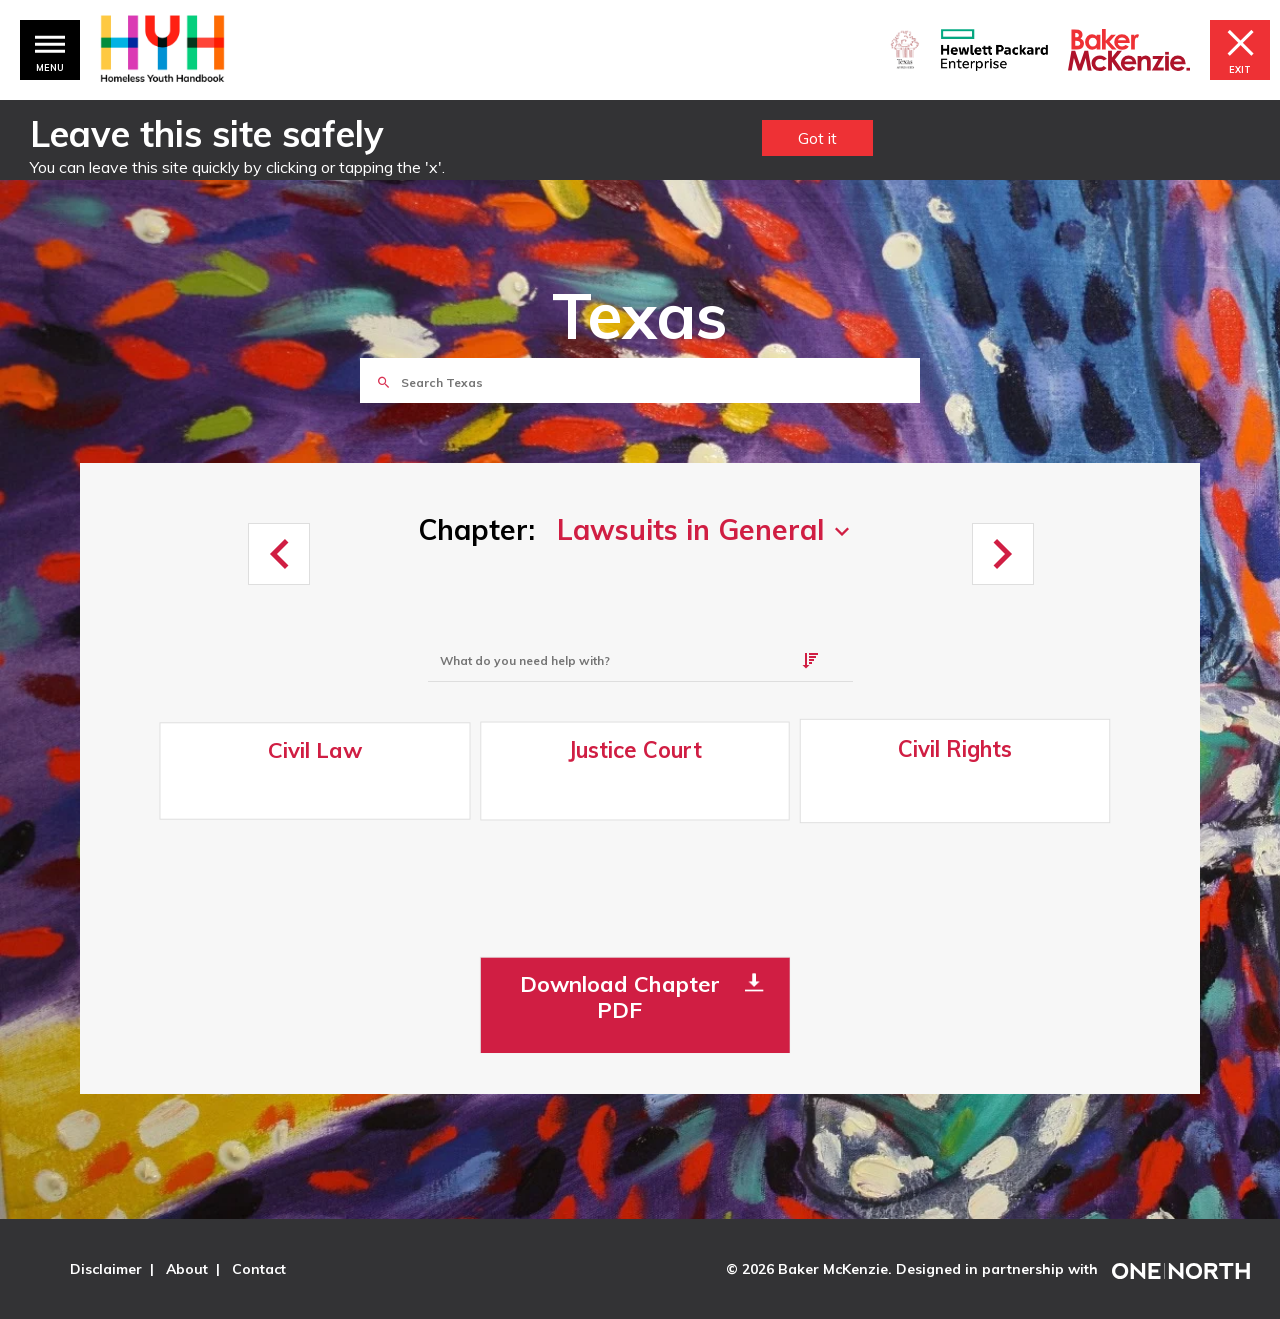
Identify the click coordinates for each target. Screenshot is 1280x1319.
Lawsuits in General (690, 530)
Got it (817, 138)
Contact (259, 1269)
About (187, 1269)
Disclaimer (106, 1269)
